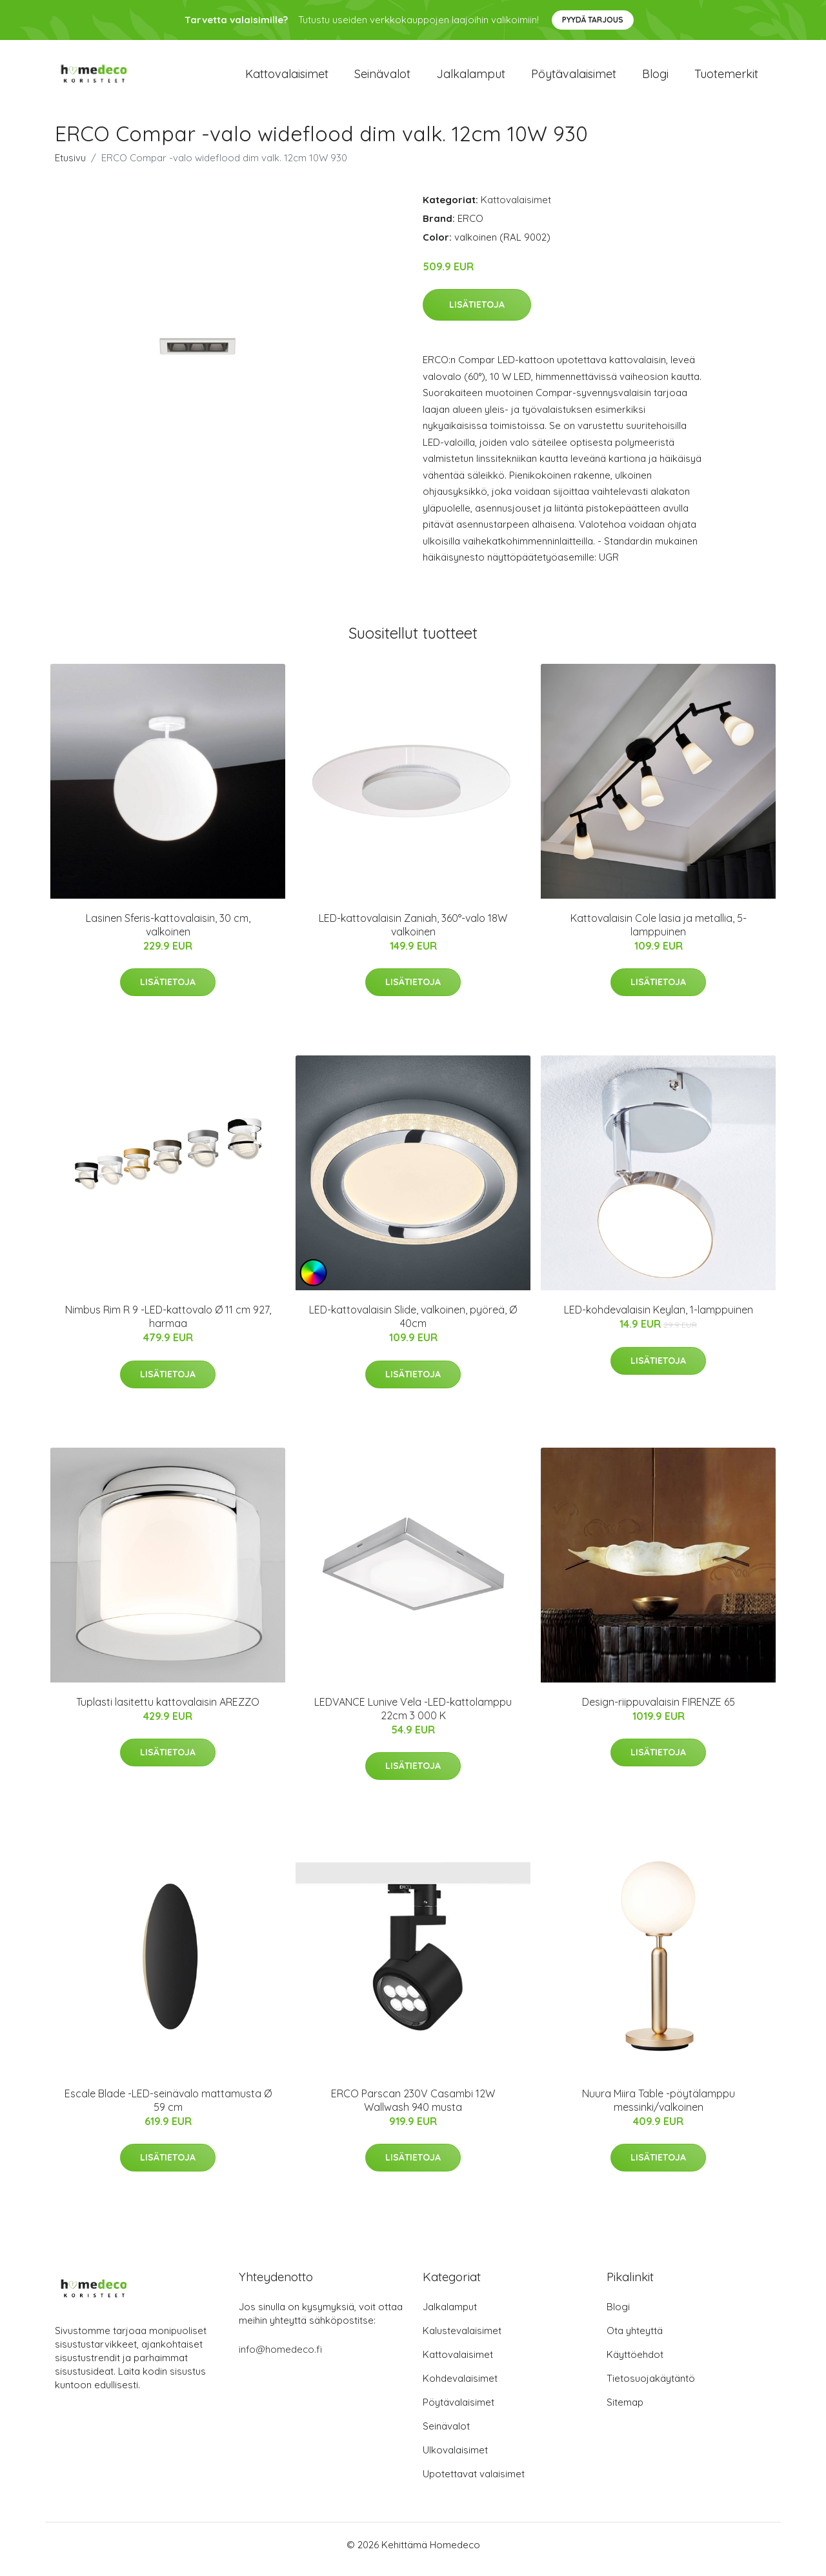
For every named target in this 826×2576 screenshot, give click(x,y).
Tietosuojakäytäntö (651, 2387)
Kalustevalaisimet (462, 2339)
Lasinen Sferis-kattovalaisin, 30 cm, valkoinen (168, 934)
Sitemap (625, 2411)
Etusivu (70, 167)
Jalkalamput (470, 78)
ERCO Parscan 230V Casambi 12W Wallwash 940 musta (413, 2109)
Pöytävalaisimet (573, 78)
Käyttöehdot (635, 2363)
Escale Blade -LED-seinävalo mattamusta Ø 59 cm (168, 2109)
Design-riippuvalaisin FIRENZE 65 (658, 1710)
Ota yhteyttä (635, 2339)
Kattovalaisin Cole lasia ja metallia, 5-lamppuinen (658, 934)
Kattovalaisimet (286, 78)
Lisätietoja (477, 313)
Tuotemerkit (726, 78)
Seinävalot (382, 78)
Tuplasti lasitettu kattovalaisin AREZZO (167, 1710)
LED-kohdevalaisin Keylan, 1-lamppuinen (658, 1318)
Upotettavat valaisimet (474, 2483)
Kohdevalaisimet (460, 2387)
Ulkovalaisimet (455, 2459)
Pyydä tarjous (592, 20)
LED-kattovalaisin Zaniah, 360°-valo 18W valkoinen (413, 934)
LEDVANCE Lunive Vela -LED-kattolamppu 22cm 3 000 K (413, 1717)
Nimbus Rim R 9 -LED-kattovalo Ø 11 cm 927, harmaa (168, 1325)
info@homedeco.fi (280, 2358)
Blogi (655, 78)
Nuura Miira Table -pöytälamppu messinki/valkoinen (658, 2109)
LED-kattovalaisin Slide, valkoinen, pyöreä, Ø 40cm (413, 1325)
